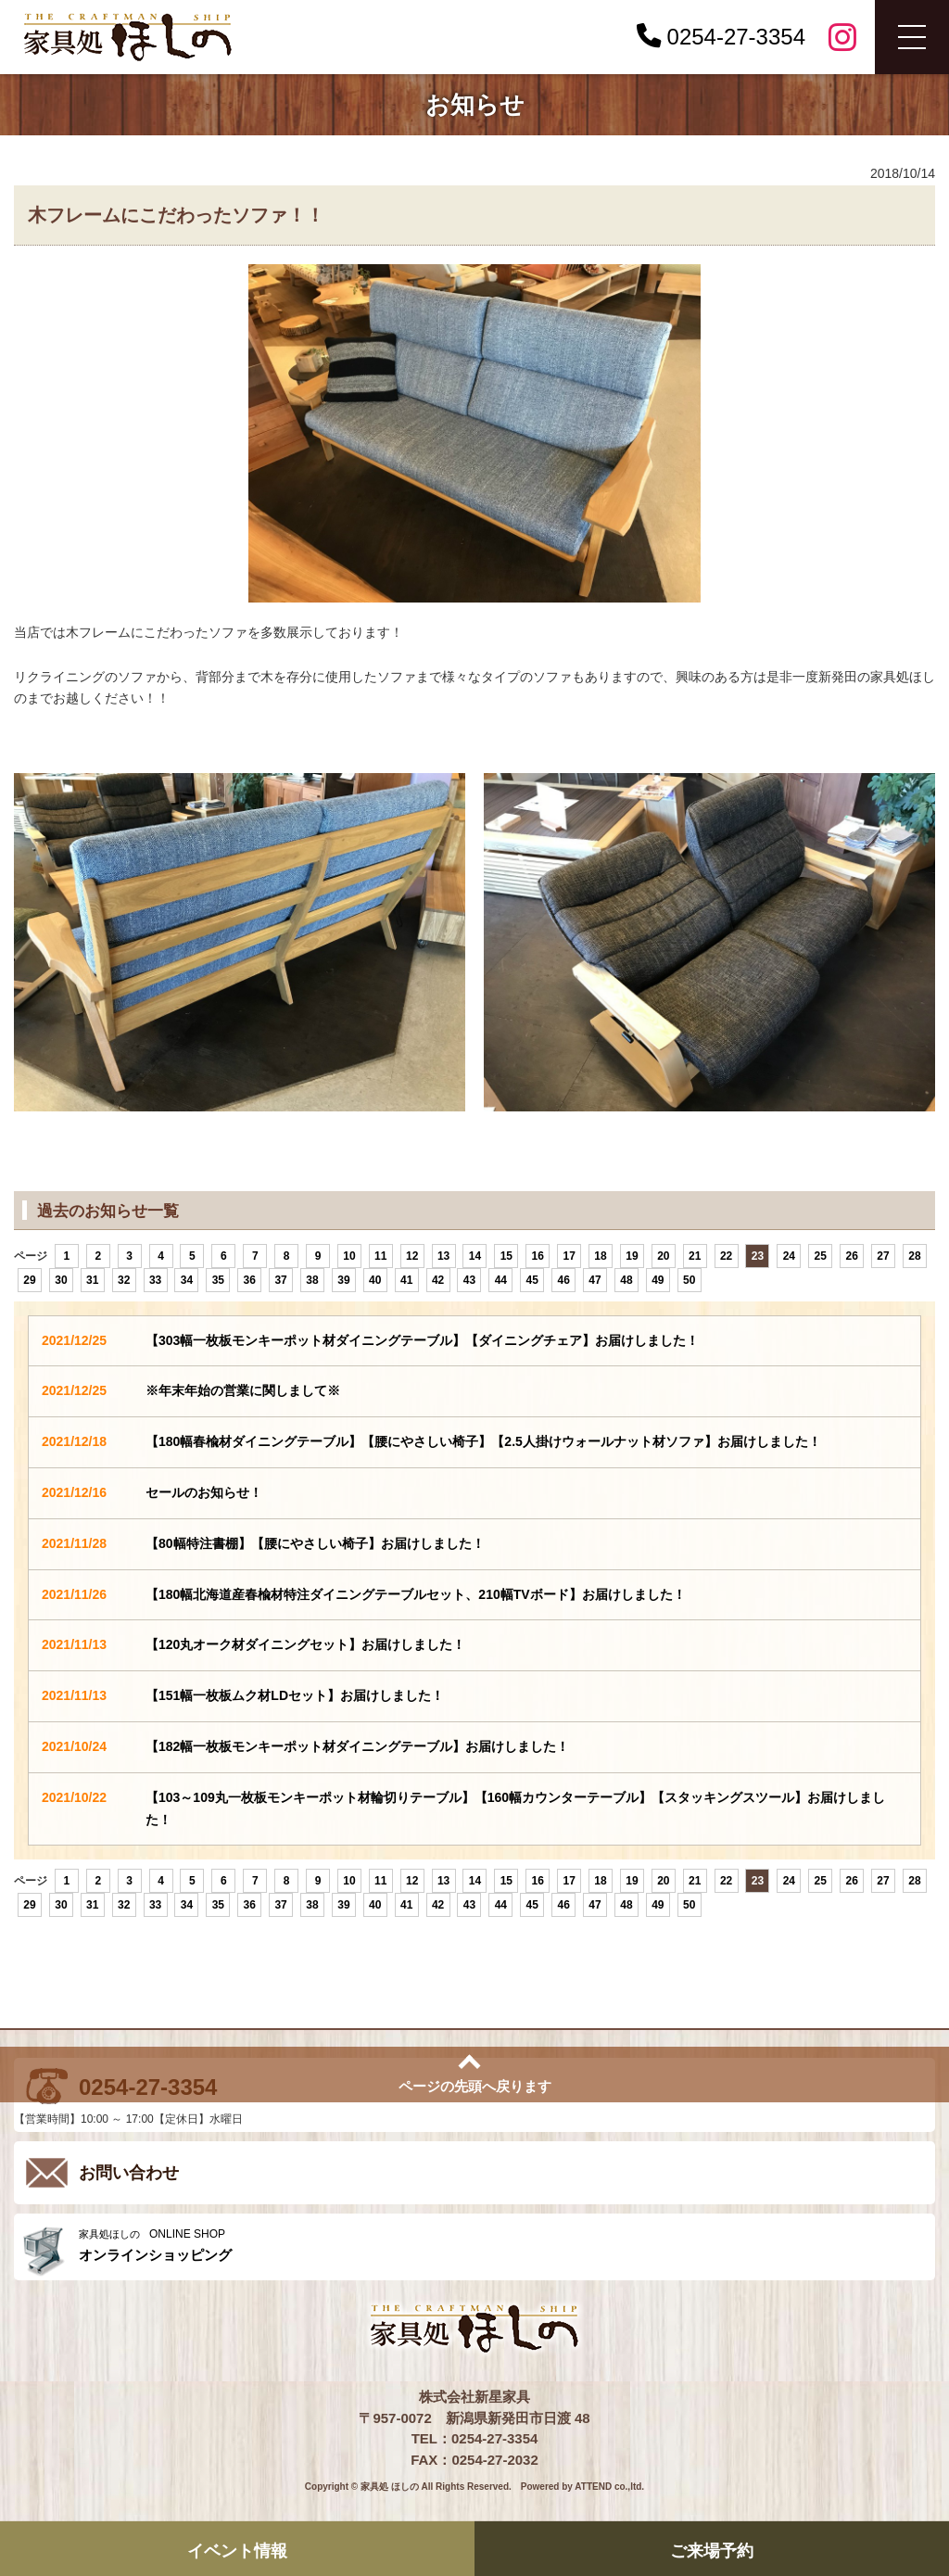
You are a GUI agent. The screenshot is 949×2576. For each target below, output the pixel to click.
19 (632, 1256)
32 (124, 1280)
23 (758, 1256)
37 (280, 1280)
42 (438, 1280)
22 (726, 1256)
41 (406, 1280)
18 (600, 1256)
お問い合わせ (129, 2173)
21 (695, 1256)
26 (851, 1256)
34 (187, 1280)
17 (569, 1256)
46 (563, 1280)
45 (532, 1280)
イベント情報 (237, 2550)
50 (689, 1280)
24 (789, 1256)
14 (475, 1256)
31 (92, 1280)
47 (594, 1280)
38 (312, 1280)
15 (506, 1256)
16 (538, 1256)
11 (380, 1256)
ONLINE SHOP (502, 2245)
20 (663, 1256)
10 (349, 1256)
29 (29, 1280)
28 (914, 1256)
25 (821, 1256)
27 (883, 1256)
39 (343, 1280)
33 (155, 1280)
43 (469, 1280)
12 (412, 1256)
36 (250, 1280)
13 (443, 1256)
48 (626, 1280)
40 (375, 1280)
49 (658, 1280)
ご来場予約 (711, 2550)
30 (61, 1280)
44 (501, 1280)
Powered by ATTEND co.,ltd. (582, 2486)
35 (218, 1280)
